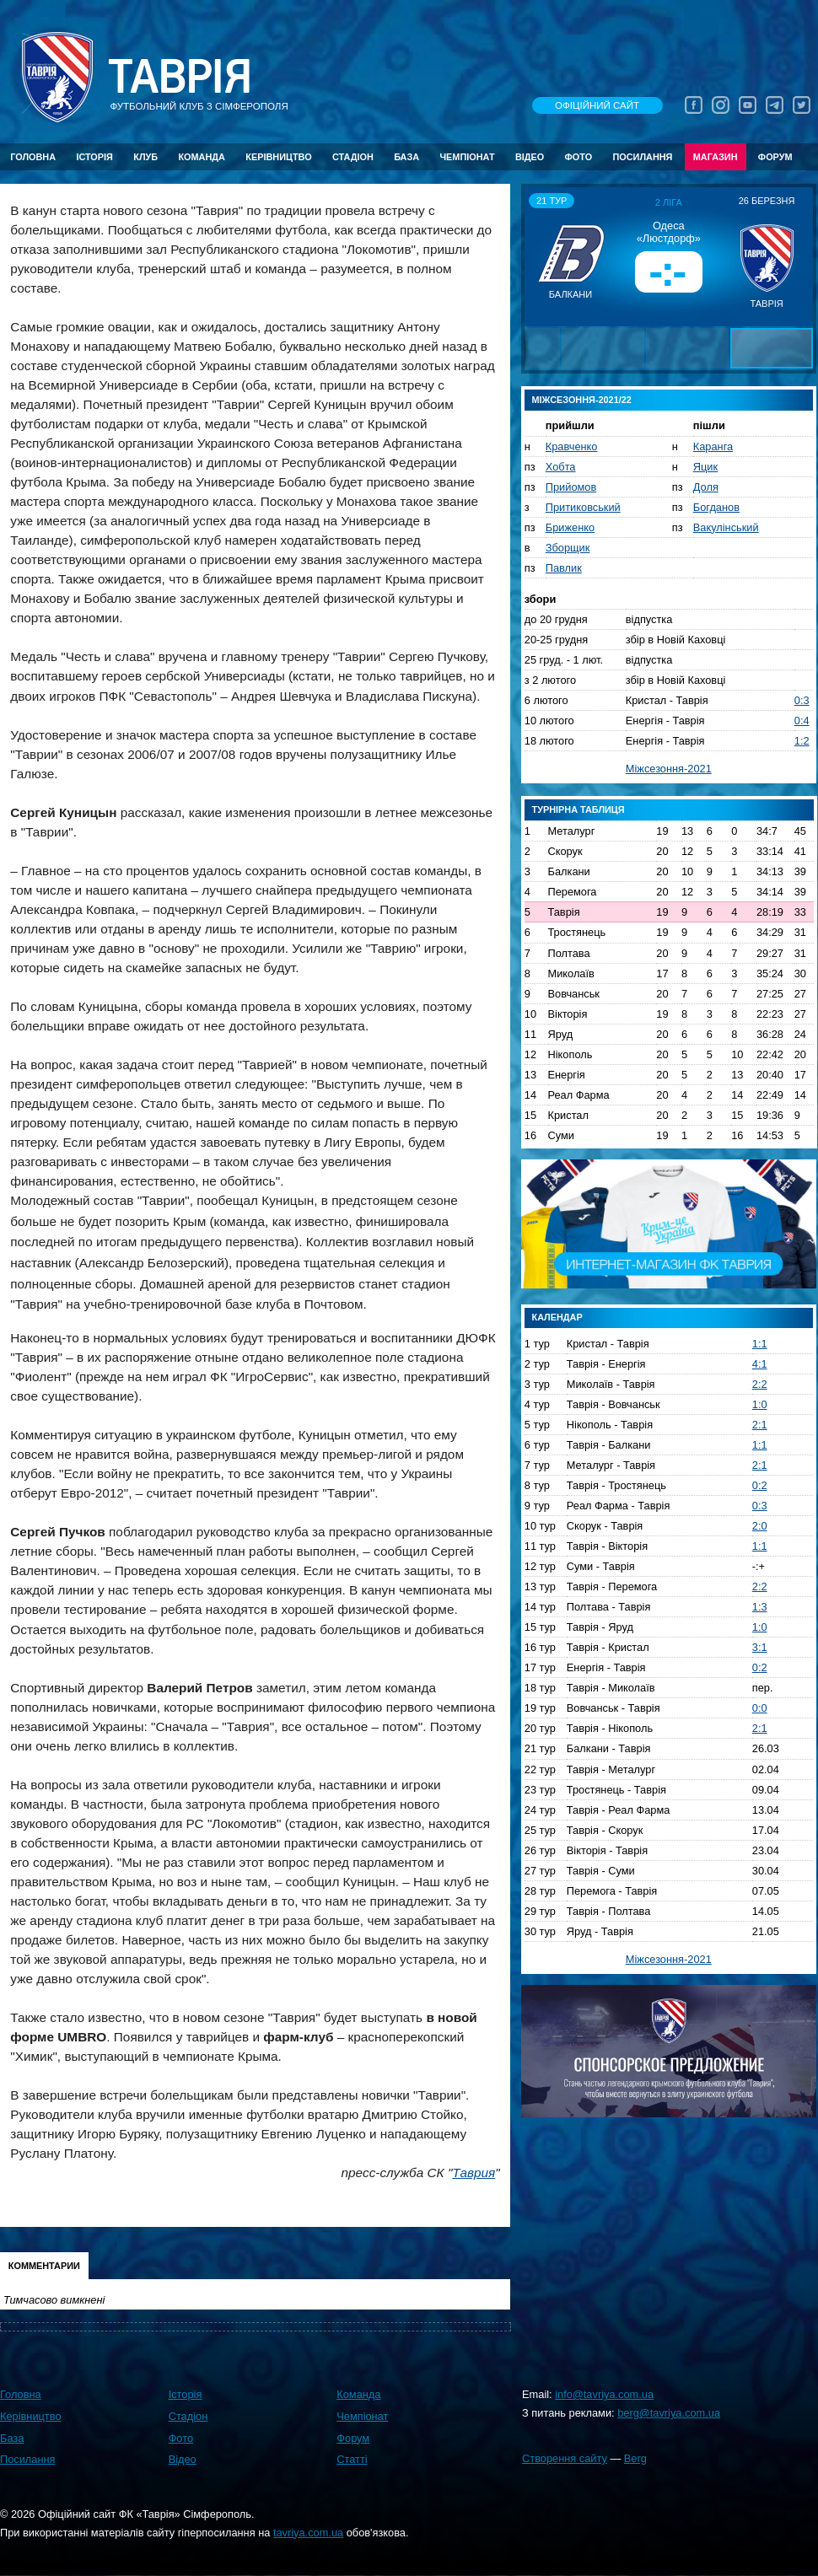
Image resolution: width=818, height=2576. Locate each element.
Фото (579, 157)
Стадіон (353, 157)
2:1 (759, 1424)
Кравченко (572, 446)
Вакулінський (726, 527)
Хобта (561, 466)
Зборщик (568, 547)
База (406, 157)
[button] (539, 256)
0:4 (802, 720)
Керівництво (278, 157)
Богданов (716, 507)
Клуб (145, 157)
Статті (351, 2459)
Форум (775, 157)
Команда (201, 157)
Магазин (715, 157)
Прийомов (571, 487)
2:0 (759, 1525)
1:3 (759, 1606)
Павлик (564, 568)
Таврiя (179, 77)
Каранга (713, 446)
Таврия (473, 2172)
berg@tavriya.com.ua (668, 2413)
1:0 (759, 1404)
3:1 (759, 1647)
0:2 (759, 1485)
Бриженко (570, 527)
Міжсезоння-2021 (669, 768)
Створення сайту (564, 2458)
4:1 (759, 1364)
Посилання (642, 157)
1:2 (802, 740)
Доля (705, 487)
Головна (33, 157)
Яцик (705, 466)
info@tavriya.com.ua (604, 2394)
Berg (635, 2458)
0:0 (759, 1708)
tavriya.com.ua (308, 2532)
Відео (529, 157)
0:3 (802, 700)
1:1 (759, 1343)
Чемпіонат (466, 157)
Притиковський (583, 507)
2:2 (759, 1384)
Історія (94, 157)
